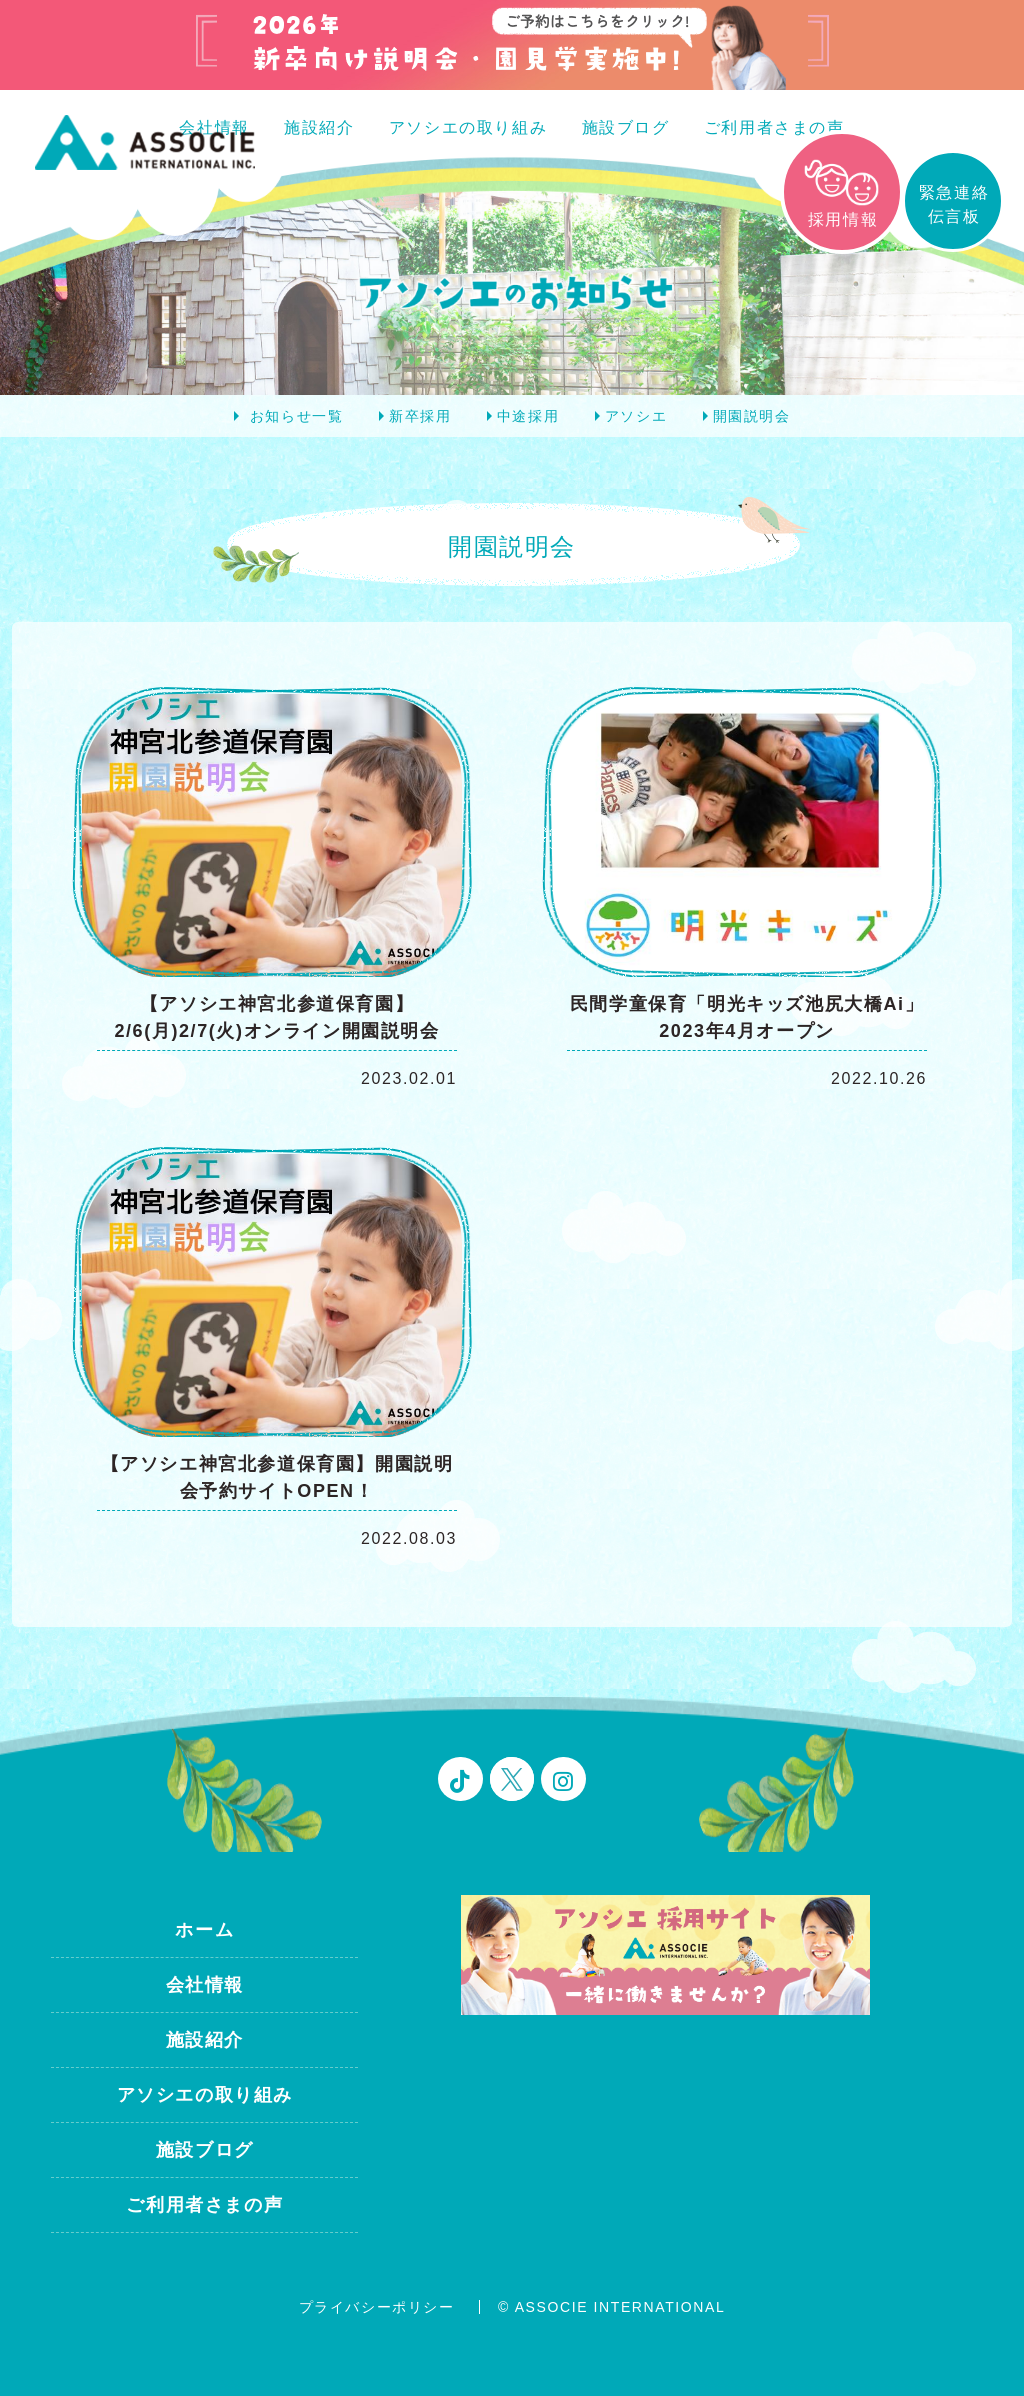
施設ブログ (626, 127)
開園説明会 (752, 416)
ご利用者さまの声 (774, 127)
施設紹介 (319, 127)
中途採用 (528, 416)
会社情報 (205, 1985)
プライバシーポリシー (377, 2307)
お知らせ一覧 (297, 416)
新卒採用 (420, 416)
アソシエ (636, 416)
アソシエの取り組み (468, 127)
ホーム (204, 1930)
